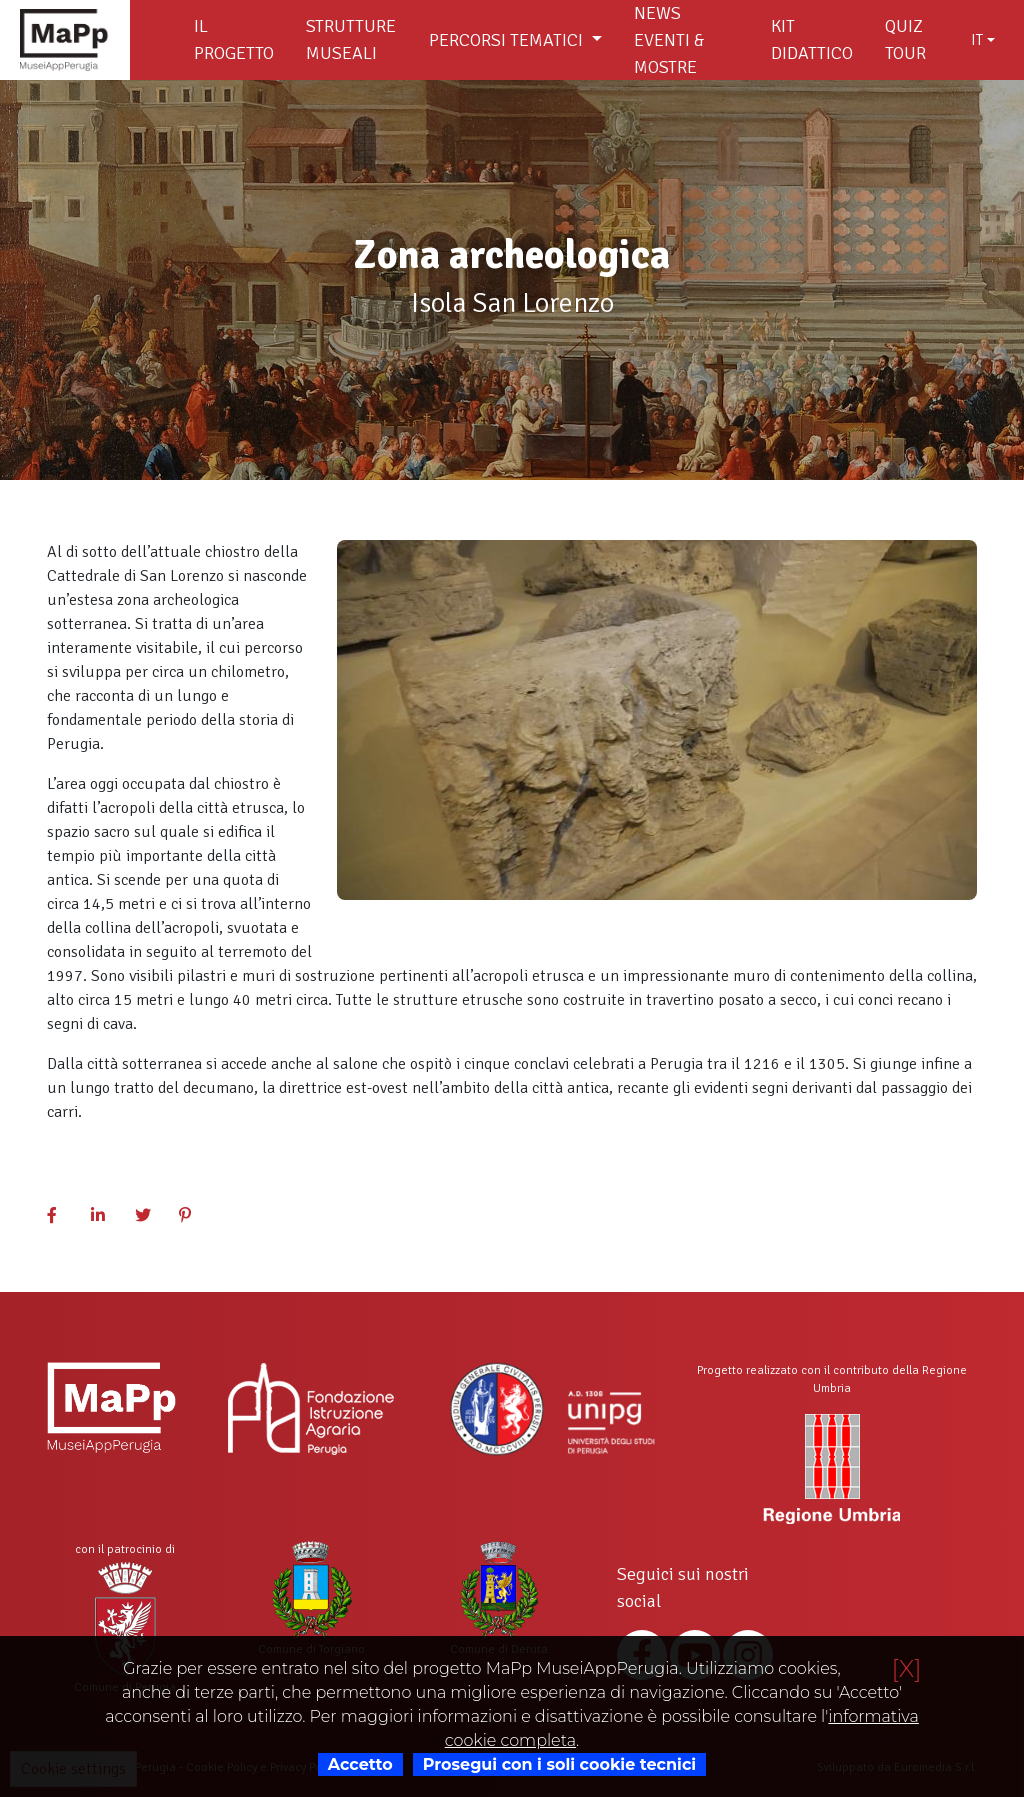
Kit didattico (812, 39)
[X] (906, 1668)
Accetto (360, 1764)
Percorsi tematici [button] (508, 40)
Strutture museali (351, 39)
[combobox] (983, 40)
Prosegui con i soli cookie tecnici (559, 1764)
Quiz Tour (905, 39)
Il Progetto (234, 39)
